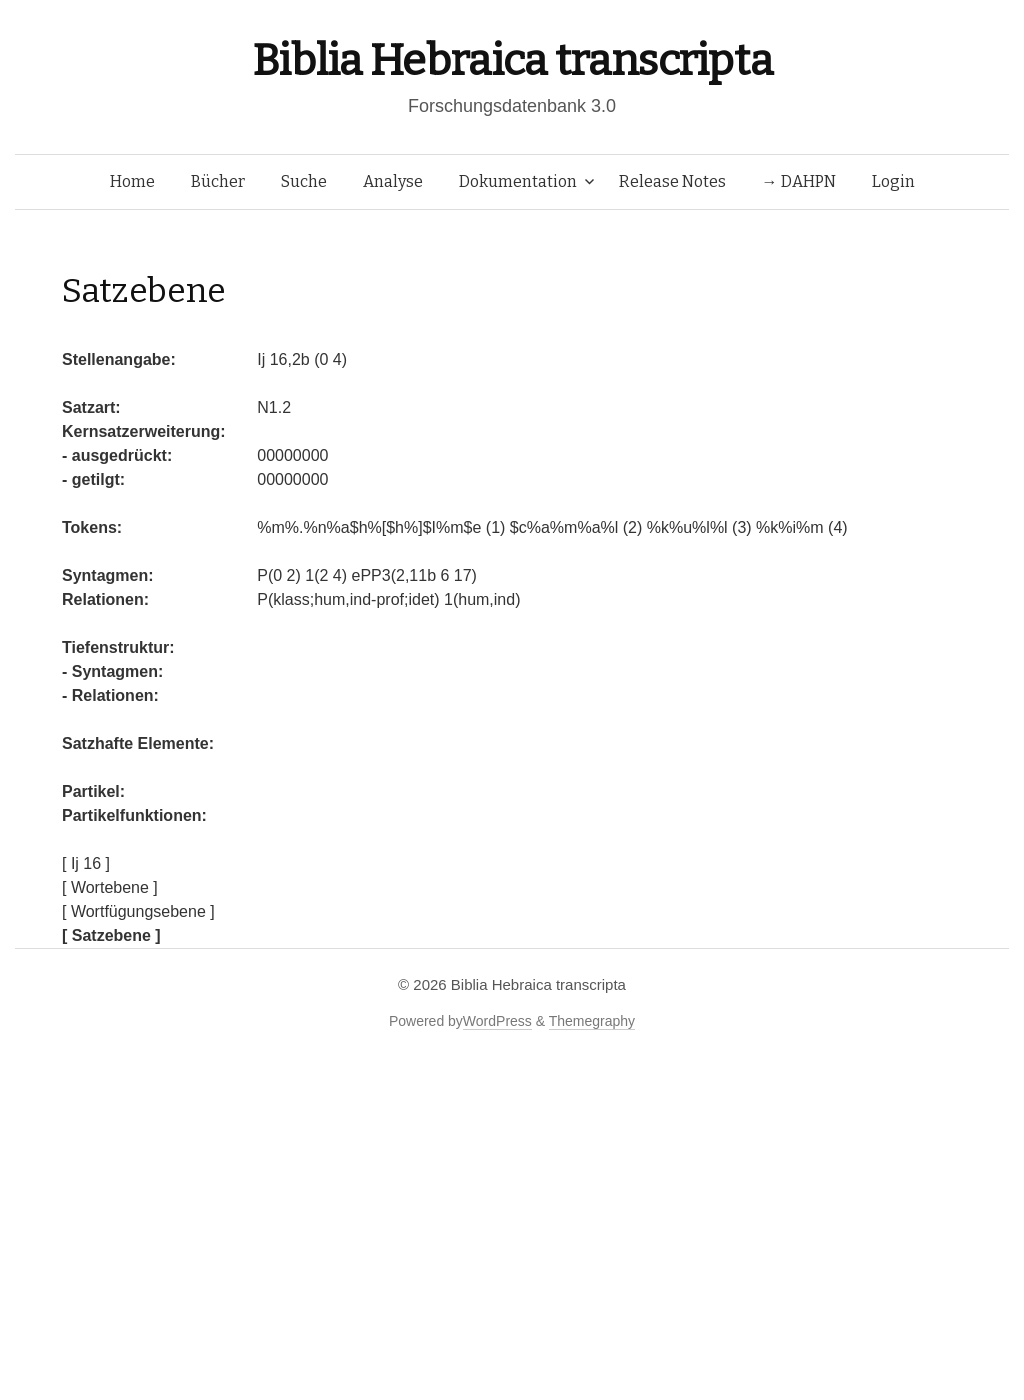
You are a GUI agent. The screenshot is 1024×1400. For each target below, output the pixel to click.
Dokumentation (518, 181)
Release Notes (672, 181)
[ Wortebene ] (110, 887)
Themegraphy (592, 1021)
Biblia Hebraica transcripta (512, 60)
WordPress (497, 1021)
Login (893, 181)
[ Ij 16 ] (86, 863)
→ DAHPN (799, 181)
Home (132, 181)
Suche (304, 181)
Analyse (393, 181)
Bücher (218, 181)
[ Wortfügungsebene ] (138, 911)
